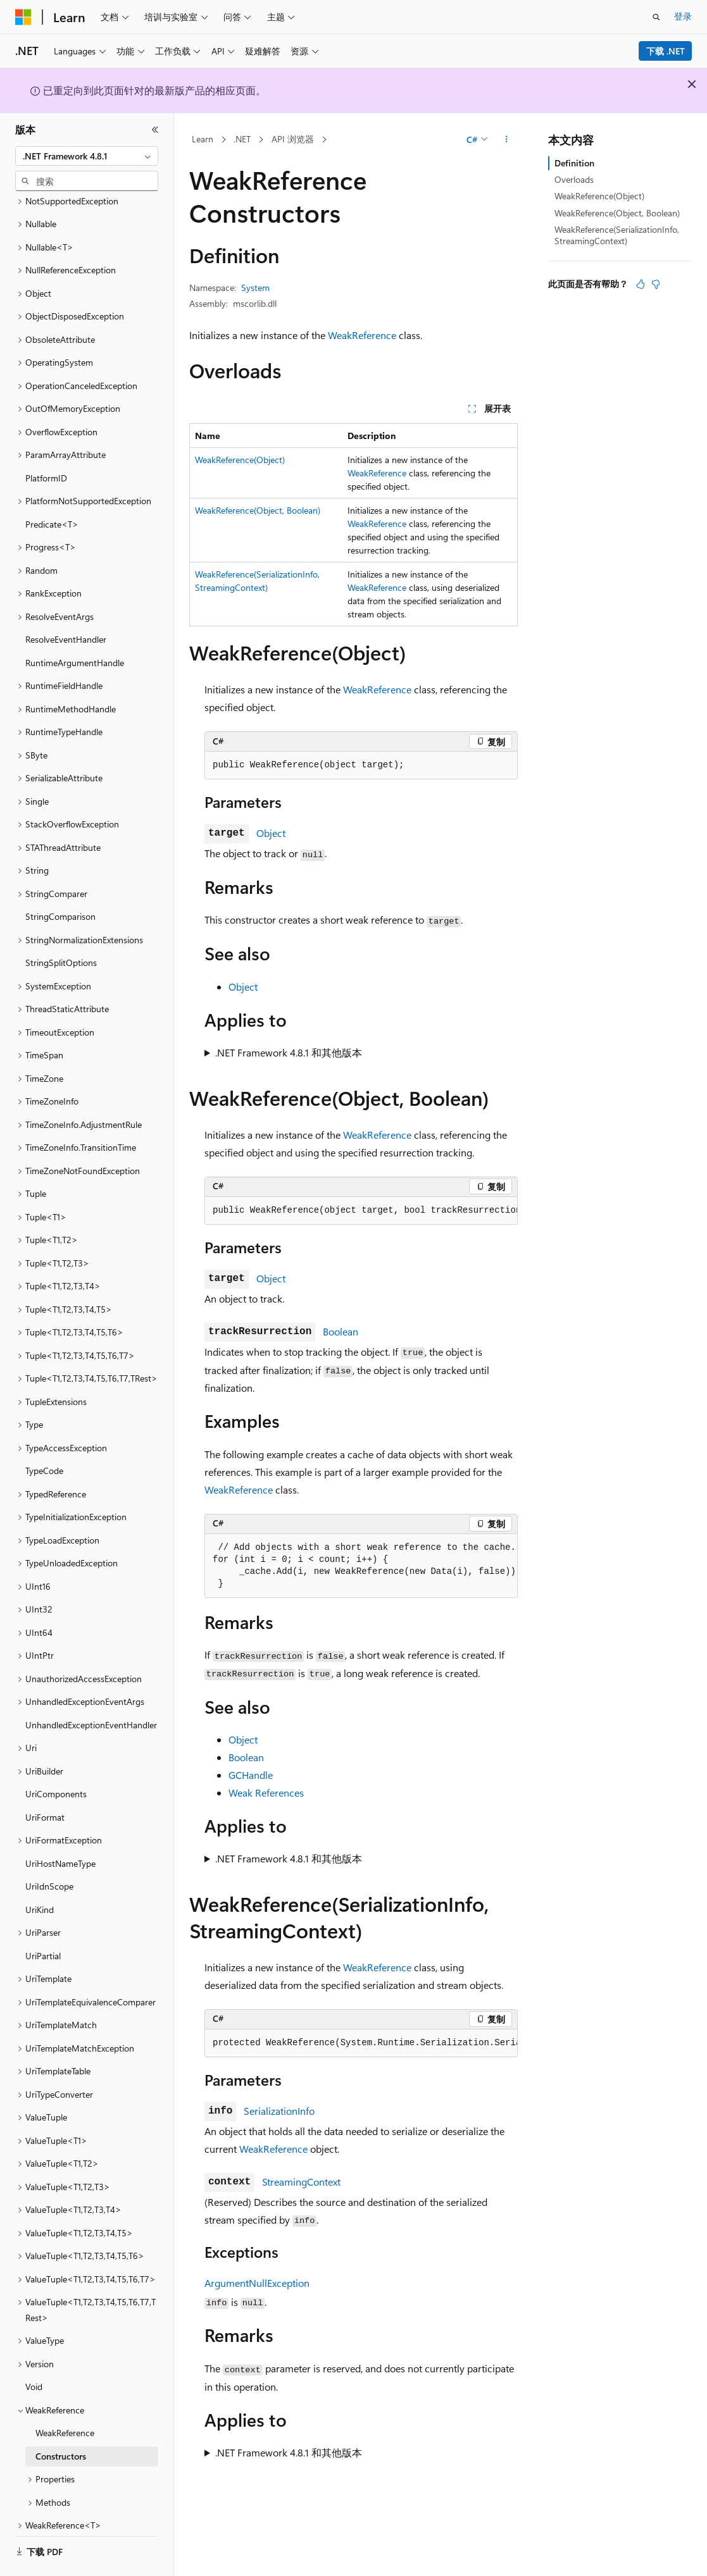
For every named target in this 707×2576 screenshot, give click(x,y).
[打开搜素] (656, 17)
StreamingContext (301, 2181)
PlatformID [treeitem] (46, 443)
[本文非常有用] (640, 284)
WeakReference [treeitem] (64, 2398)
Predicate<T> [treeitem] (51, 489)
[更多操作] (507, 140)
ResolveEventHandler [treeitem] (65, 604)
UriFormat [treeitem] (45, 1782)
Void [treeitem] (33, 2352)
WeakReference (362, 335)
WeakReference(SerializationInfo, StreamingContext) (616, 235)
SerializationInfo (279, 2110)
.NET (242, 139)
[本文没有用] (655, 284)
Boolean (340, 1331)
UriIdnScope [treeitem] (49, 1851)
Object (270, 832)
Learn (202, 139)
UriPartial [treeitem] (43, 1921)
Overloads (574, 179)
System (255, 288)
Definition (574, 163)
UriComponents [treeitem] (56, 1759)
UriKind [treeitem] (39, 1875)
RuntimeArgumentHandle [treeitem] (74, 628)
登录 (683, 16)
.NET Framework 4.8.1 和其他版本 (288, 1052)
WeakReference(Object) (240, 460)
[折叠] (155, 129)
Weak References (266, 1792)
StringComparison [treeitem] (60, 882)
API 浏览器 (293, 139)
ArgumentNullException (257, 2282)
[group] (361, 1211)
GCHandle (250, 1774)
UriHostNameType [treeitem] (60, 1829)
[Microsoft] (23, 17)
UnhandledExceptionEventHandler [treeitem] (91, 1690)
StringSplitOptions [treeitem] (61, 928)
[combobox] (86, 156)
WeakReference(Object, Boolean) (257, 510)
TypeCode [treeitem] (44, 1436)
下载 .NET (665, 51)
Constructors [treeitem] (60, 2421)
